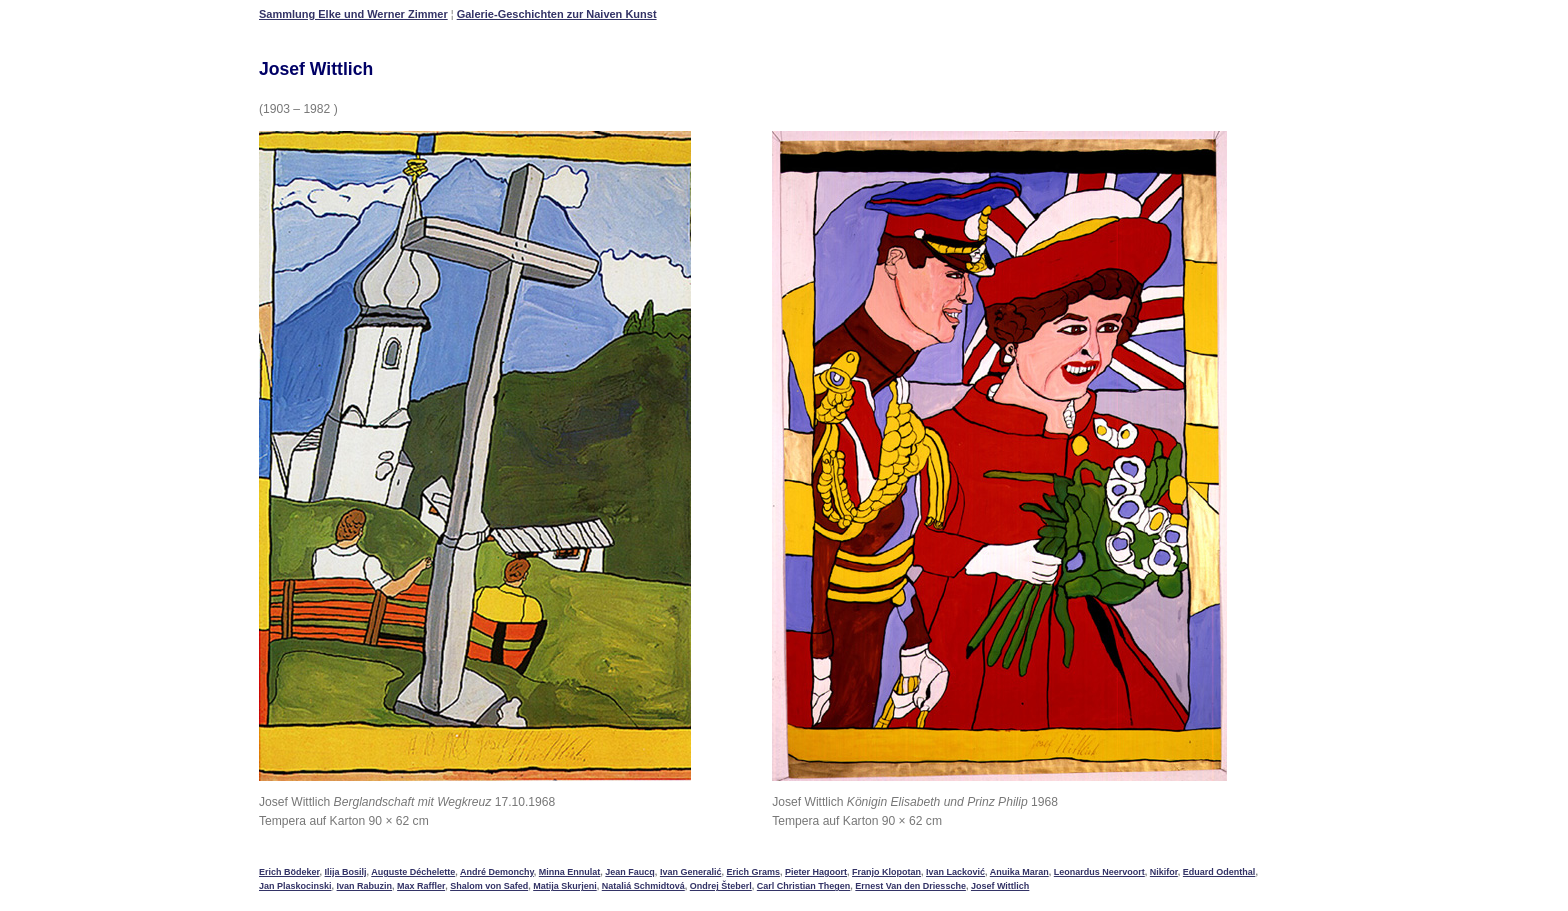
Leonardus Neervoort (1099, 872)
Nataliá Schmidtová (643, 886)
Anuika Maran (1019, 872)
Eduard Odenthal (1219, 872)
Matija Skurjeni (565, 886)
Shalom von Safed (489, 886)
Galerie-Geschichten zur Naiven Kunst (557, 14)
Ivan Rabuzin (365, 886)
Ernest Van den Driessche (910, 886)
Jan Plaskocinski (295, 886)
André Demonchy (497, 872)
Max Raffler (421, 886)
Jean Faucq (630, 872)
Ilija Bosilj (346, 872)
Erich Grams (753, 872)
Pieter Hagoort (816, 872)
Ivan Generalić (691, 872)
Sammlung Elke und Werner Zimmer (353, 14)
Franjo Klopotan (886, 872)
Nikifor (1164, 872)
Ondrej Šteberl (721, 886)
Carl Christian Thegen (804, 886)
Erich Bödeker (289, 872)
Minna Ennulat (570, 872)
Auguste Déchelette (413, 872)
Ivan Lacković (955, 872)
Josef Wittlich (1000, 886)
